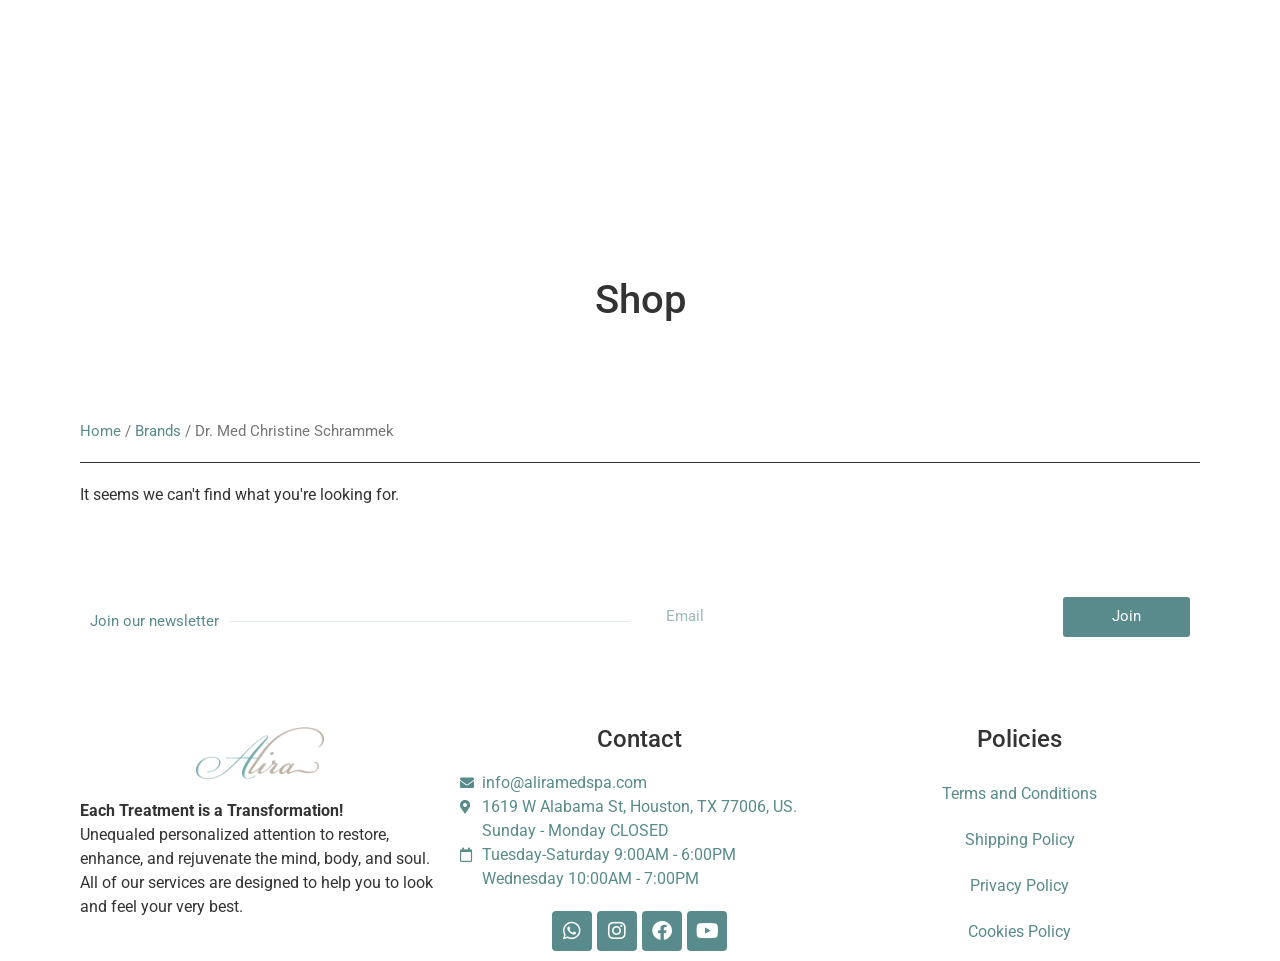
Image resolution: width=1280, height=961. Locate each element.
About (280, 69)
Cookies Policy (1019, 931)
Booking (483, 69)
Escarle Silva (213, 170)
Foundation (915, 69)
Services (193, 69)
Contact (816, 69)
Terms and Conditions (1019, 793)
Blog (735, 69)
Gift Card (577, 69)
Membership (378, 69)
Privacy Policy (1019, 885)
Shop (662, 69)
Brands (158, 431)
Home (100, 431)
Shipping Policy (1020, 839)
